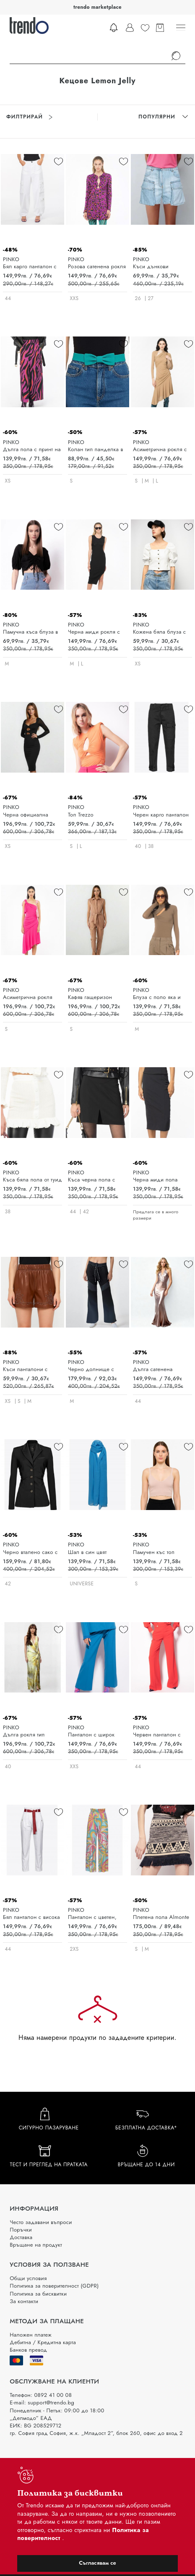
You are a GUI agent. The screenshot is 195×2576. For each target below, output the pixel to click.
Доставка (21, 2237)
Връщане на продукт (36, 2245)
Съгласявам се (97, 2563)
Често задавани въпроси (41, 2222)
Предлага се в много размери (155, 1215)
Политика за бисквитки (38, 2294)
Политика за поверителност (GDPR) (54, 2286)
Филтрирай (29, 117)
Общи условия (28, 2278)
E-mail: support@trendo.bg (42, 2402)
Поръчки (21, 2230)
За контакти (24, 2301)
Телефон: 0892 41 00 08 (41, 2395)
